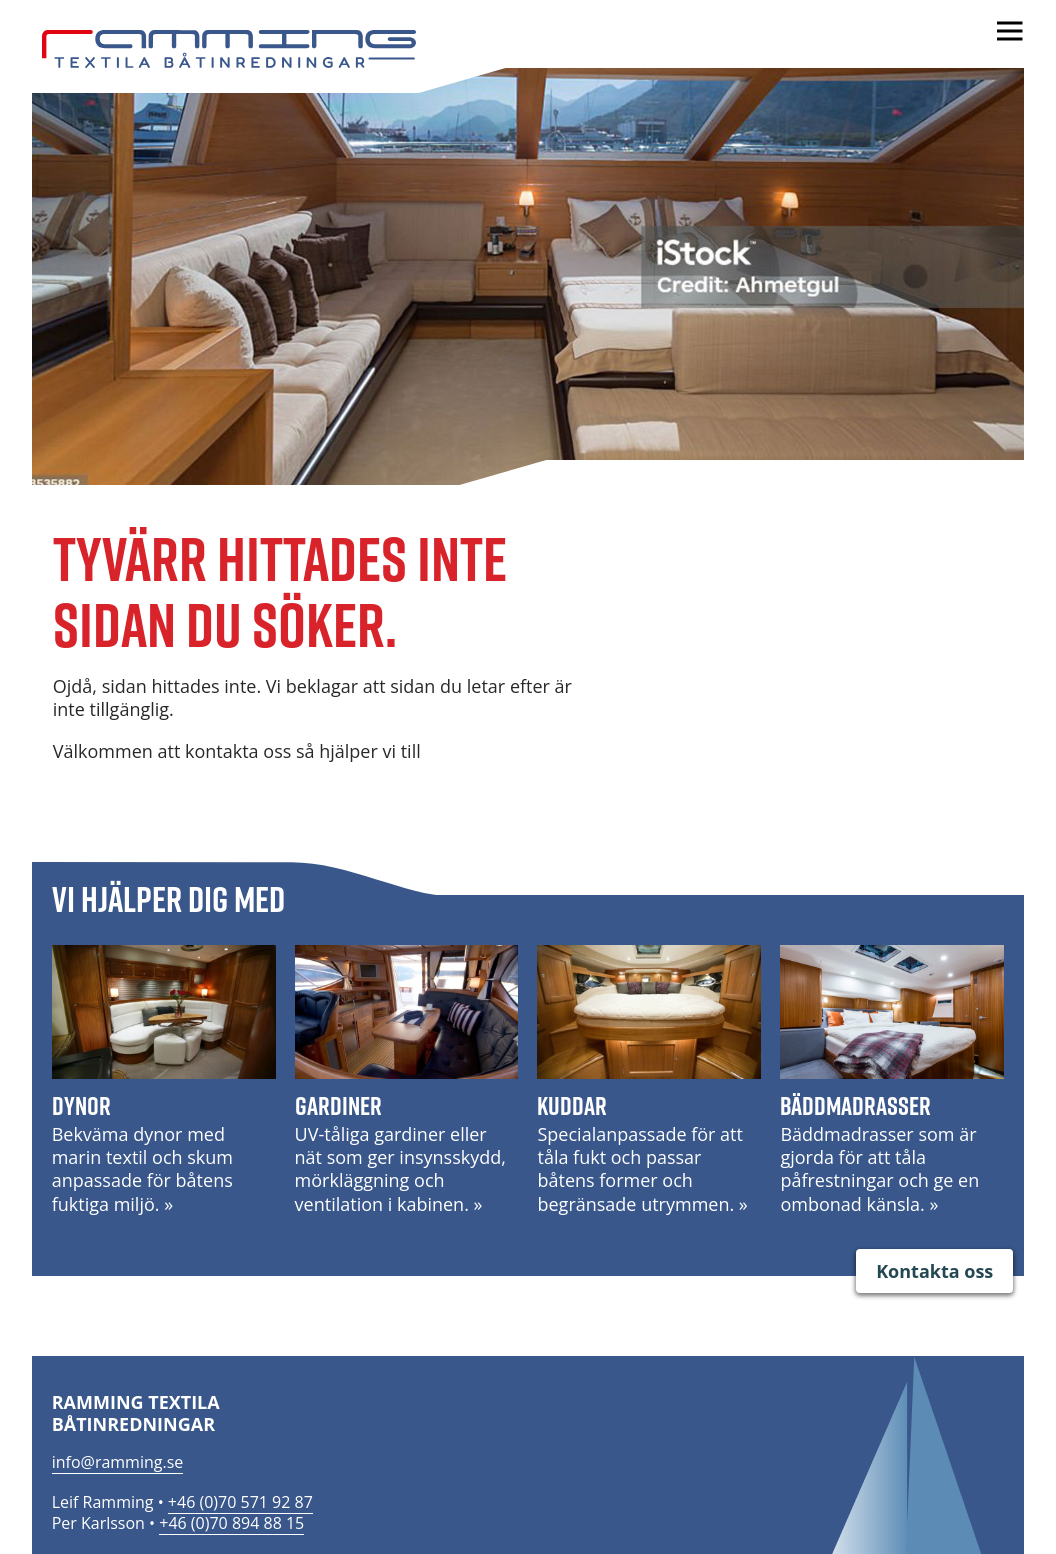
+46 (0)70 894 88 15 (231, 1523)
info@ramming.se (118, 1462)
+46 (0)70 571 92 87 (240, 1502)
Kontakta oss (934, 1271)
